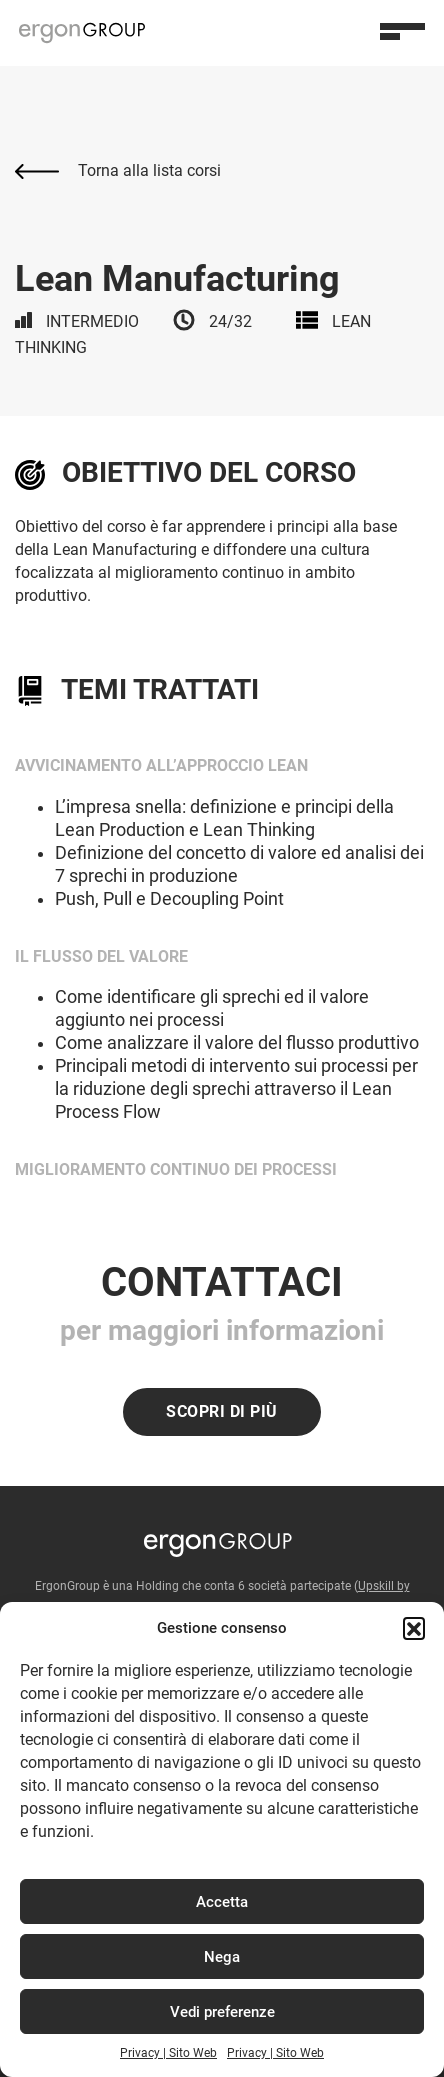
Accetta (222, 1902)
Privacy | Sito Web (168, 2053)
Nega (222, 1957)
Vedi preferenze (222, 2012)
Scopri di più (222, 1411)
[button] (414, 1628)
